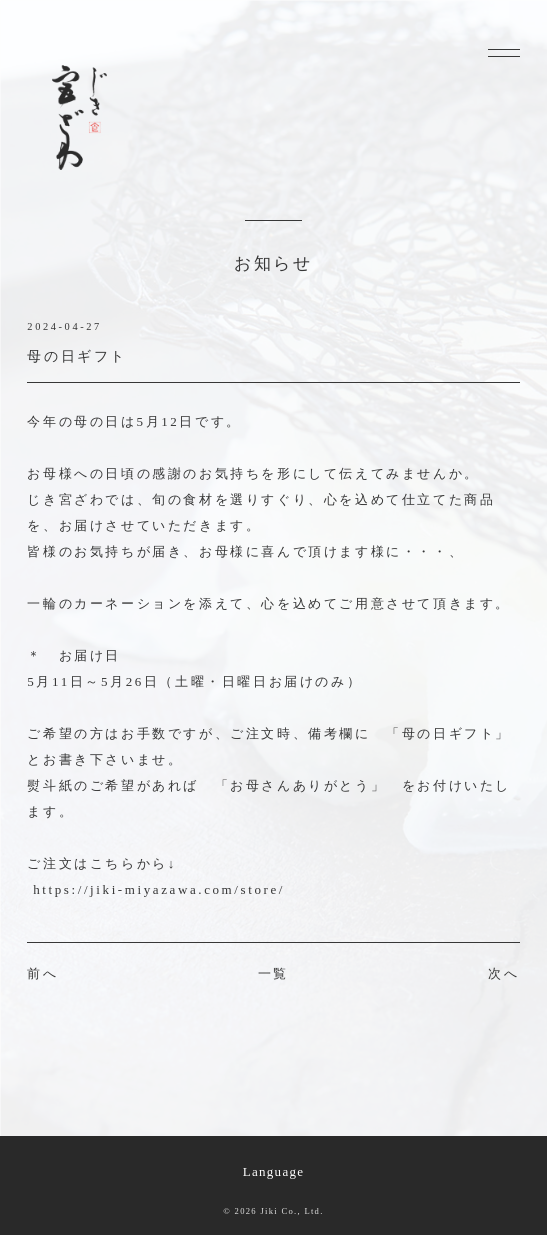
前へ (42, 973)
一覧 (273, 973)
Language (274, 1171)
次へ (503, 973)
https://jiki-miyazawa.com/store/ (159, 889)
